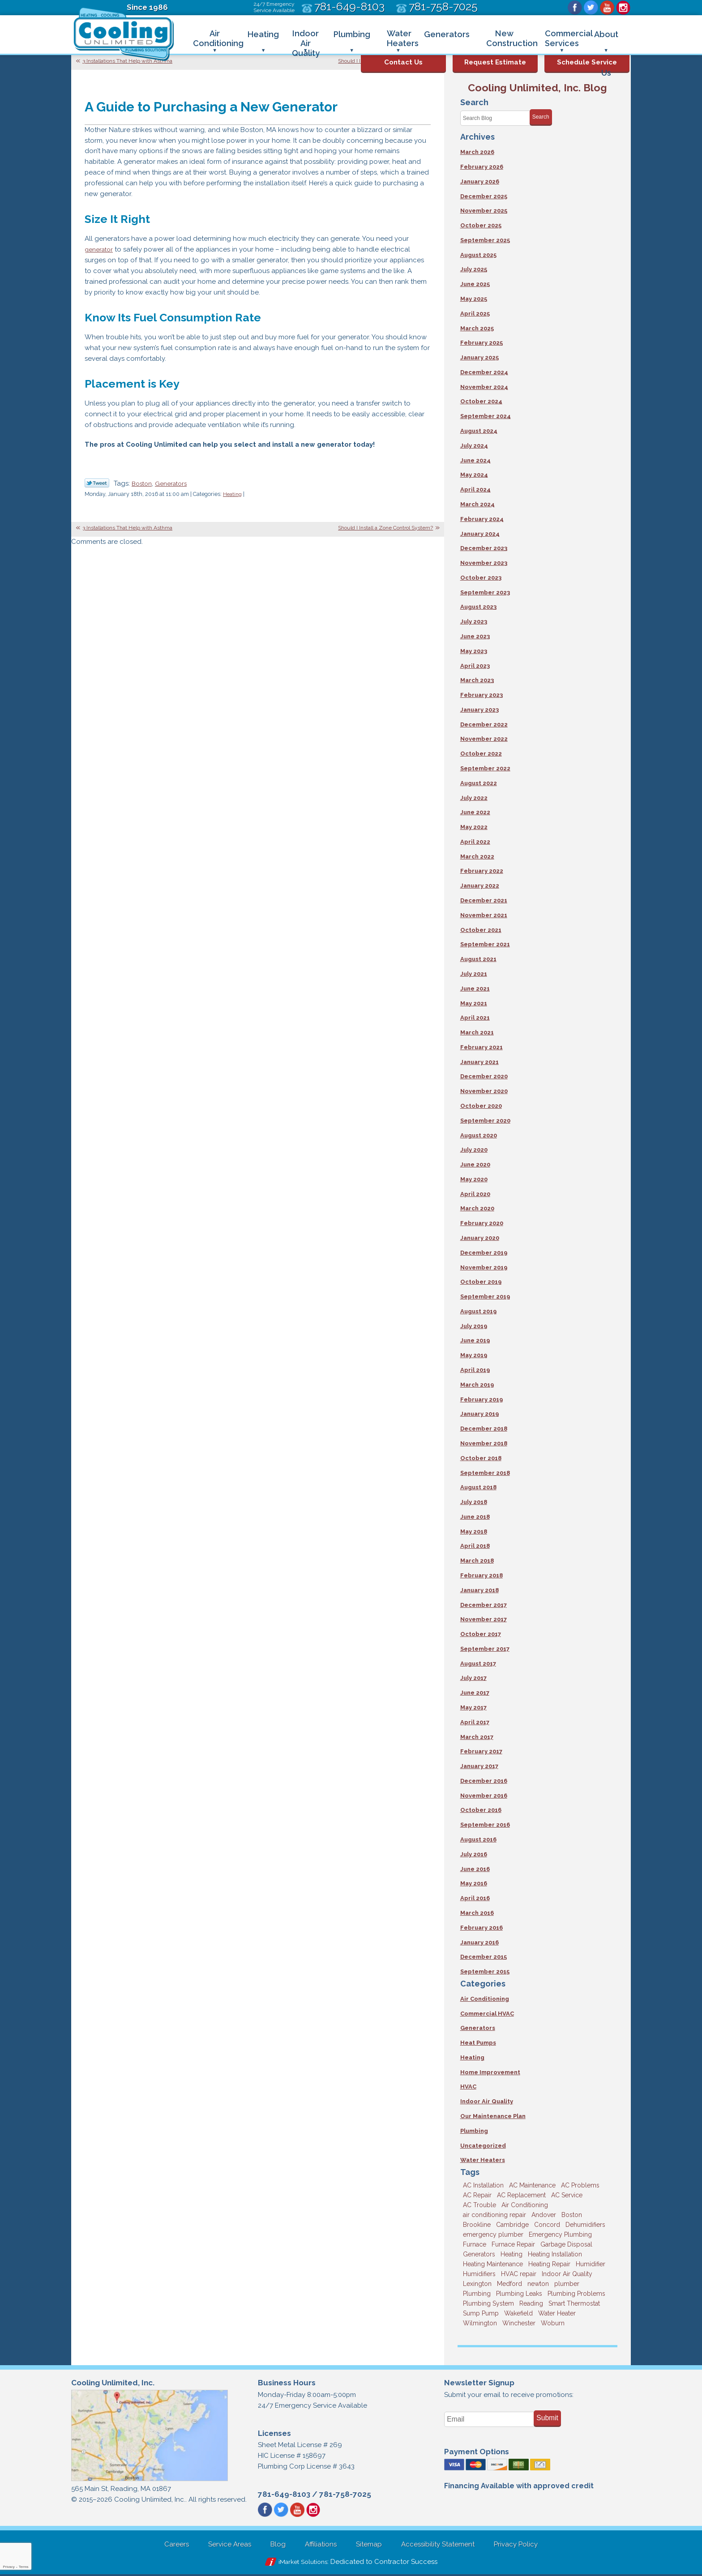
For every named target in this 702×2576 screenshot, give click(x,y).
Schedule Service (587, 62)
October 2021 (480, 930)
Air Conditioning (484, 1999)
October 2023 (480, 577)
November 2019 (483, 1268)
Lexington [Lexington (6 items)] (477, 2284)
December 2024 (484, 372)
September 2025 (485, 240)
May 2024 (474, 475)
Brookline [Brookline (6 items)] (477, 2225)
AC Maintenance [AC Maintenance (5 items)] (532, 2186)
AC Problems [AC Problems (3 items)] (580, 2186)
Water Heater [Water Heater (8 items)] (557, 2314)
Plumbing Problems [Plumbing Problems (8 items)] (576, 2294)
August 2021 (478, 959)
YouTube (607, 7)
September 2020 (485, 1121)
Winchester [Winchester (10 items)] (518, 2324)
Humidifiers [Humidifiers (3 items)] (479, 2274)
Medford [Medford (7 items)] (509, 2284)
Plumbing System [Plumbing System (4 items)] (488, 2304)
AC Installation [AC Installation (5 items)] (483, 2186)
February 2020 (481, 1223)
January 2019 (479, 1414)
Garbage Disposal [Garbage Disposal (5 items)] (566, 2245)
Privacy (8, 2567)
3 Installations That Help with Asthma (127, 61)
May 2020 (474, 1179)
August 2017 (478, 1664)
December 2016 (483, 1781)
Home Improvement (490, 2073)
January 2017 (479, 1767)
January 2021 (479, 1062)
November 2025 (483, 210)
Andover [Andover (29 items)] (543, 2215)
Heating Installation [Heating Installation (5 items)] (555, 2255)
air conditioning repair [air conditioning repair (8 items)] (494, 2215)
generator (100, 250)
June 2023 (475, 636)
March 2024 (477, 504)
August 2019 (478, 1311)
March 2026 (477, 152)
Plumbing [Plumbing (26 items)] (477, 2294)
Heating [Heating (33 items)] (511, 2255)
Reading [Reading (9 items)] (531, 2304)
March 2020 (477, 1209)
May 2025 (473, 298)
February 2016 (481, 1928)
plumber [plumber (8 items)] (566, 2284)
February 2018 (481, 1575)
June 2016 (475, 1869)
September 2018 (485, 1473)
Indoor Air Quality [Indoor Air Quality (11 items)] (567, 2274)
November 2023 (483, 563)
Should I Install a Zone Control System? (385, 528)
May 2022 (474, 827)
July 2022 (474, 798)
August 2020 (478, 1135)
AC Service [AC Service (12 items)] (566, 2196)
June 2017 (474, 1693)
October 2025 (480, 225)
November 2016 (483, 1796)
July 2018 (473, 1502)
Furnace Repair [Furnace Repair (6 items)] (513, 2245)
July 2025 (473, 269)
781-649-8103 (284, 2495)
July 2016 (473, 1855)
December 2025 (483, 196)
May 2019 (473, 1356)
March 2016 (477, 1913)
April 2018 (475, 1546)
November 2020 (484, 1091)
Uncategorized (483, 2146)
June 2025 (475, 284)
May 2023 (473, 651)
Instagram (623, 7)
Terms (24, 2567)
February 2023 (481, 695)
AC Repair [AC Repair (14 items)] (477, 2196)
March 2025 (477, 328)
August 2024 (478, 430)
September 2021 (485, 944)
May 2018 (473, 1532)
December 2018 (483, 1429)
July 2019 (473, 1326)
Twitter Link (97, 483)
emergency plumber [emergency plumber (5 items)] (493, 2235)
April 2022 (475, 842)
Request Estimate (495, 62)
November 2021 (483, 915)
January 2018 (479, 1590)
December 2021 (483, 900)
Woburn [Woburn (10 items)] (553, 2324)
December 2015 (483, 1957)
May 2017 (473, 1708)
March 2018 (477, 1561)
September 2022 (485, 768)
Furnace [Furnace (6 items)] (474, 2245)
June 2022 (475, 812)
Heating (233, 495)
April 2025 (475, 313)
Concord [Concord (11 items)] (547, 2225)
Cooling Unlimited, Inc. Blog (537, 87)
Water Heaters (482, 2160)
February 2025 (481, 343)
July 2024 (474, 445)
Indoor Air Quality (486, 2102)
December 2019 (483, 1253)
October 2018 (480, 1458)
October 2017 (480, 1635)
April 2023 (475, 665)
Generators (175, 484)
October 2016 (480, 1810)
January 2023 (479, 709)
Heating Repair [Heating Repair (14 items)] (549, 2264)
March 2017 (476, 1737)
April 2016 (475, 1899)
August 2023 (478, 607)
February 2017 (481, 1752)
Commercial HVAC (487, 2014)
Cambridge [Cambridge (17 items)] (512, 2225)
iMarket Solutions (303, 2563)
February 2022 (481, 871)
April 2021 (475, 1018)
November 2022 (484, 739)
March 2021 (477, 1033)
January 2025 (479, 357)
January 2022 (479, 886)
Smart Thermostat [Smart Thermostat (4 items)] (574, 2304)
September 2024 (485, 416)
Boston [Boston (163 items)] (571, 2215)
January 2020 (479, 1238)
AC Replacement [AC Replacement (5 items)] (521, 2196)
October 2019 (480, 1282)
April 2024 (475, 490)
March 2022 (477, 856)
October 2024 (481, 401)
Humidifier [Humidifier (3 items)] (590, 2264)
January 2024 (480, 533)
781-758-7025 (345, 2495)
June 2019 (475, 1341)
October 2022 (481, 754)
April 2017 (474, 1722)
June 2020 (475, 1165)
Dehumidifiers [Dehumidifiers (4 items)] (585, 2225)
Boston (143, 484)
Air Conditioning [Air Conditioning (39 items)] (524, 2205)
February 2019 (481, 1400)
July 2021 (473, 974)
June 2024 (475, 460)
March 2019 (477, 1385)
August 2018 (478, 1488)
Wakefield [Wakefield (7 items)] (518, 2314)
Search (540, 117)
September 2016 (485, 1825)
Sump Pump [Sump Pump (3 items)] (481, 2314)
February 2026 (481, 166)
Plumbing (474, 2131)
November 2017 (483, 1620)
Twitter (591, 7)
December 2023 (483, 548)
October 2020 (481, 1106)
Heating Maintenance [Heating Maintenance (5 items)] (493, 2264)
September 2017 (484, 1649)
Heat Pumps (478, 2043)
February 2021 (481, 1047)
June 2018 (475, 1517)
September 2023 (485, 592)
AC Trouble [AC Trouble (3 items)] (479, 2205)
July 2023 (473, 622)
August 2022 (478, 783)
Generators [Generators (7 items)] (479, 2255)
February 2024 (482, 519)
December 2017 (483, 1605)
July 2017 (473, 1678)
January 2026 (479, 181)
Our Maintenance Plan (493, 2117)
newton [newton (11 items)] (538, 2284)
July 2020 (474, 1150)
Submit (547, 2418)
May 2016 (473, 1884)
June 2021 (475, 989)
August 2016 (478, 1840)
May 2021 (473, 1003)
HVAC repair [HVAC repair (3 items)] (518, 2274)
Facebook (575, 7)
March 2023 (477, 680)
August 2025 (478, 255)
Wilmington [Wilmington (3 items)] (480, 2324)
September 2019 (485, 1297)
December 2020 (484, 1076)
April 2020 (475, 1194)
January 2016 (479, 1942)
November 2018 (483, 1443)
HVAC (468, 2087)
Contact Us (403, 62)
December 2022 (484, 724)
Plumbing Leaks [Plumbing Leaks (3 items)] (519, 2294)
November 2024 (484, 387)
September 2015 (484, 1972)
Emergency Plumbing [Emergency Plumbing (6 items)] (560, 2235)
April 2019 (475, 1370)
